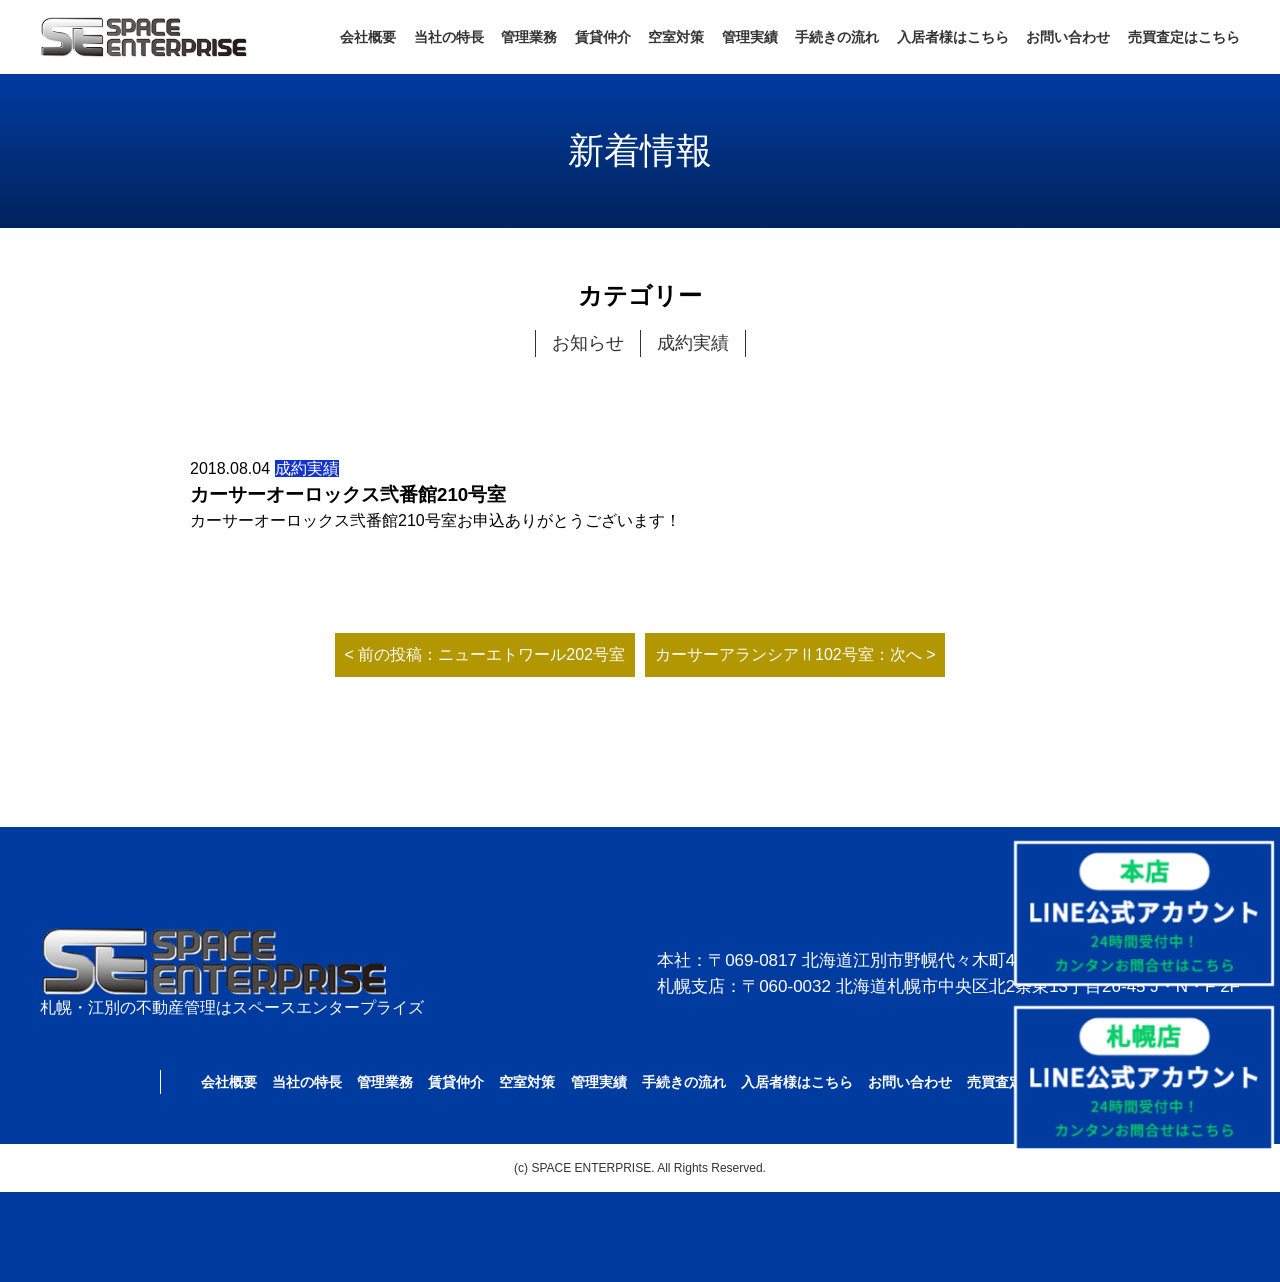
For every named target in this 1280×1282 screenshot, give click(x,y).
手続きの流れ (837, 37)
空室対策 (676, 37)
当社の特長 (449, 37)
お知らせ (588, 343)
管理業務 (529, 37)
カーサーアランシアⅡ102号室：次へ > (795, 654)
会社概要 (368, 37)
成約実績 (693, 343)
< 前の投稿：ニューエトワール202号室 (485, 654)
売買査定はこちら (1184, 37)
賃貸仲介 (603, 37)
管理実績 (750, 37)
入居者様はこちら (953, 37)
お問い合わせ (1068, 37)
